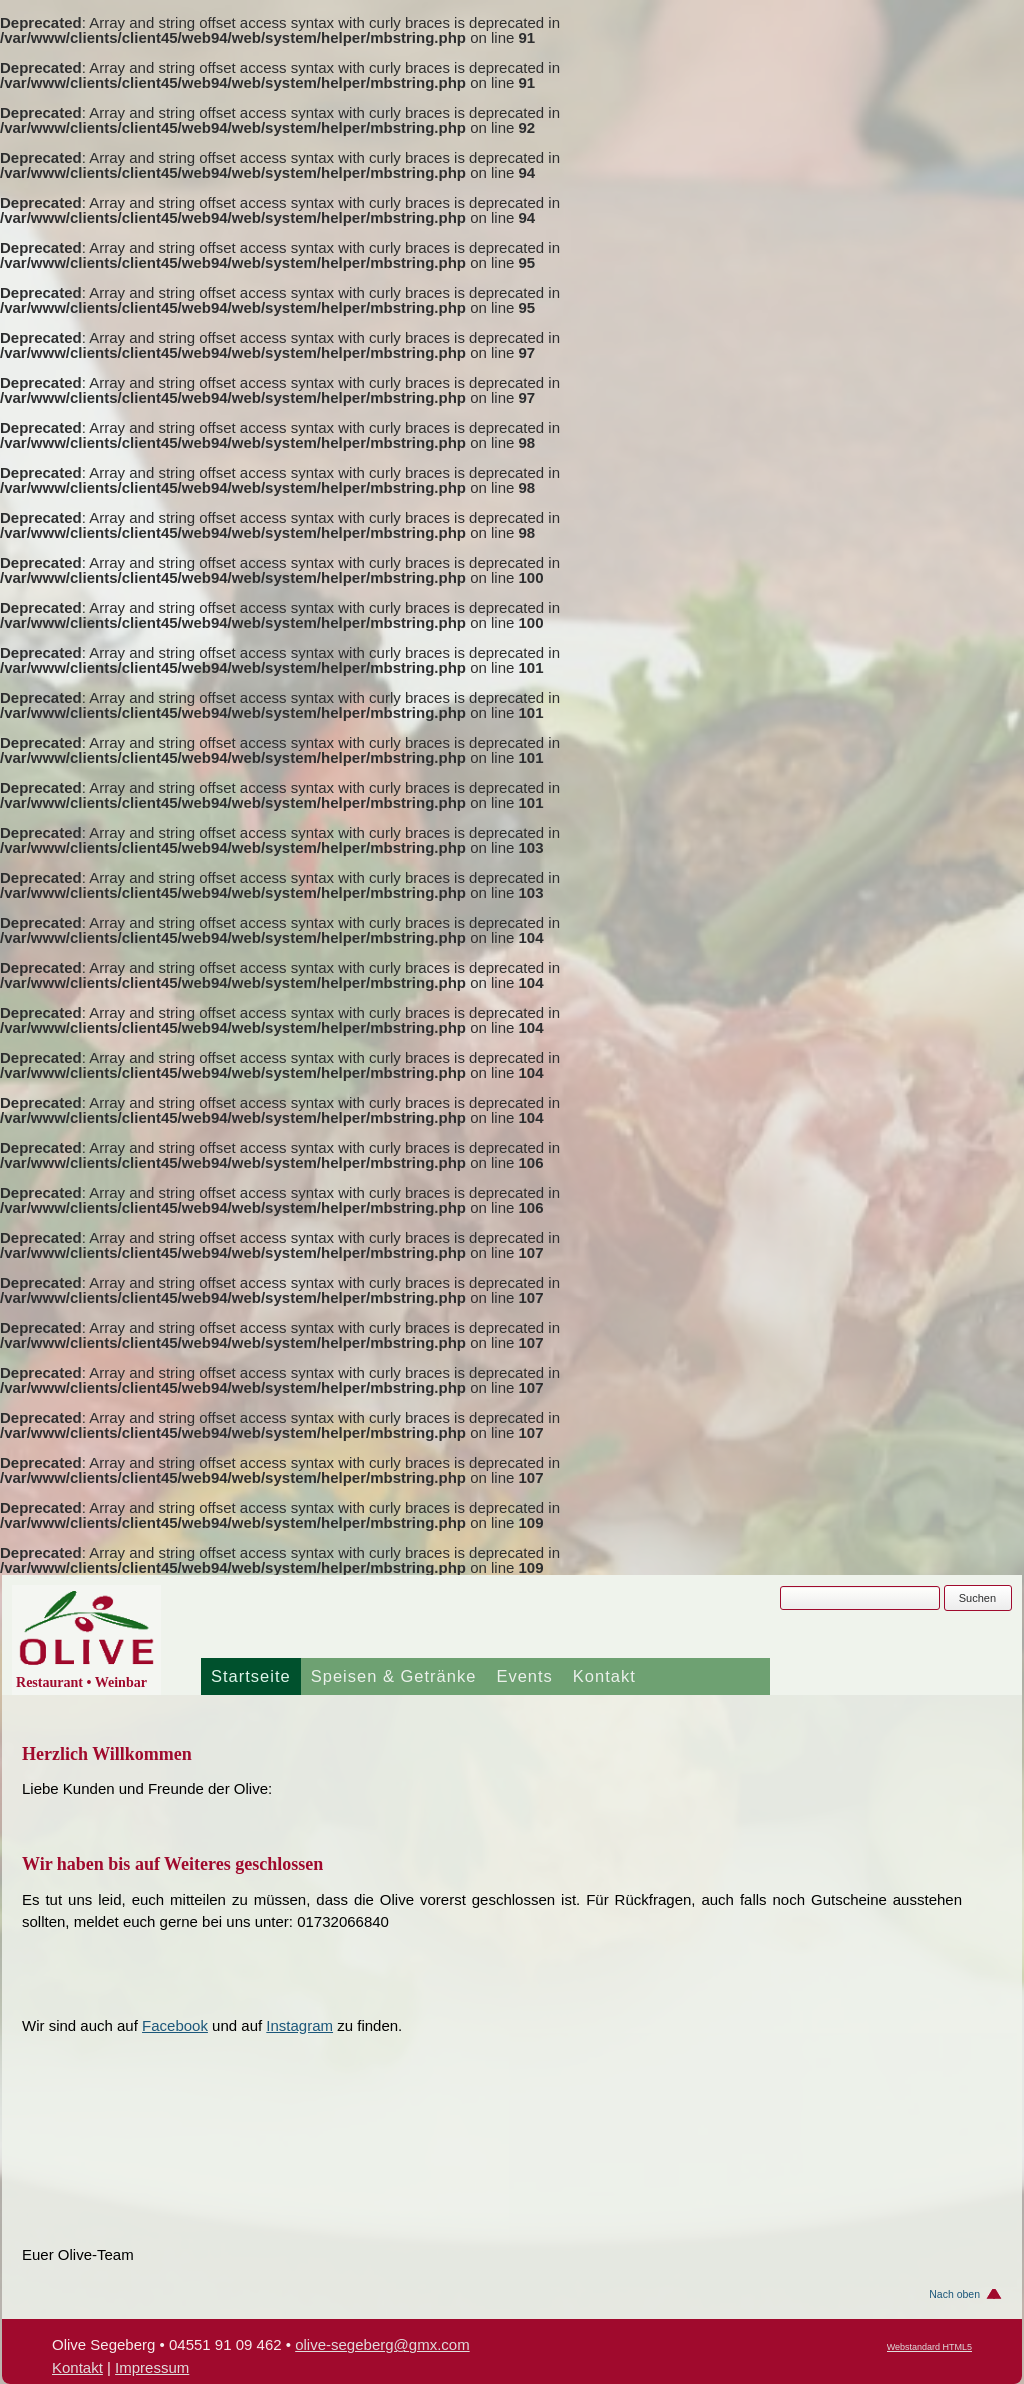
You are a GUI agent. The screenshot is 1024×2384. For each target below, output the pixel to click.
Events (524, 1676)
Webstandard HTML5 (929, 2347)
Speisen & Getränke (394, 1676)
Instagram (299, 2025)
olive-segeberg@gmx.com (382, 2344)
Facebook (175, 2025)
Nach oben (954, 2294)
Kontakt (604, 1676)
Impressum (152, 2367)
